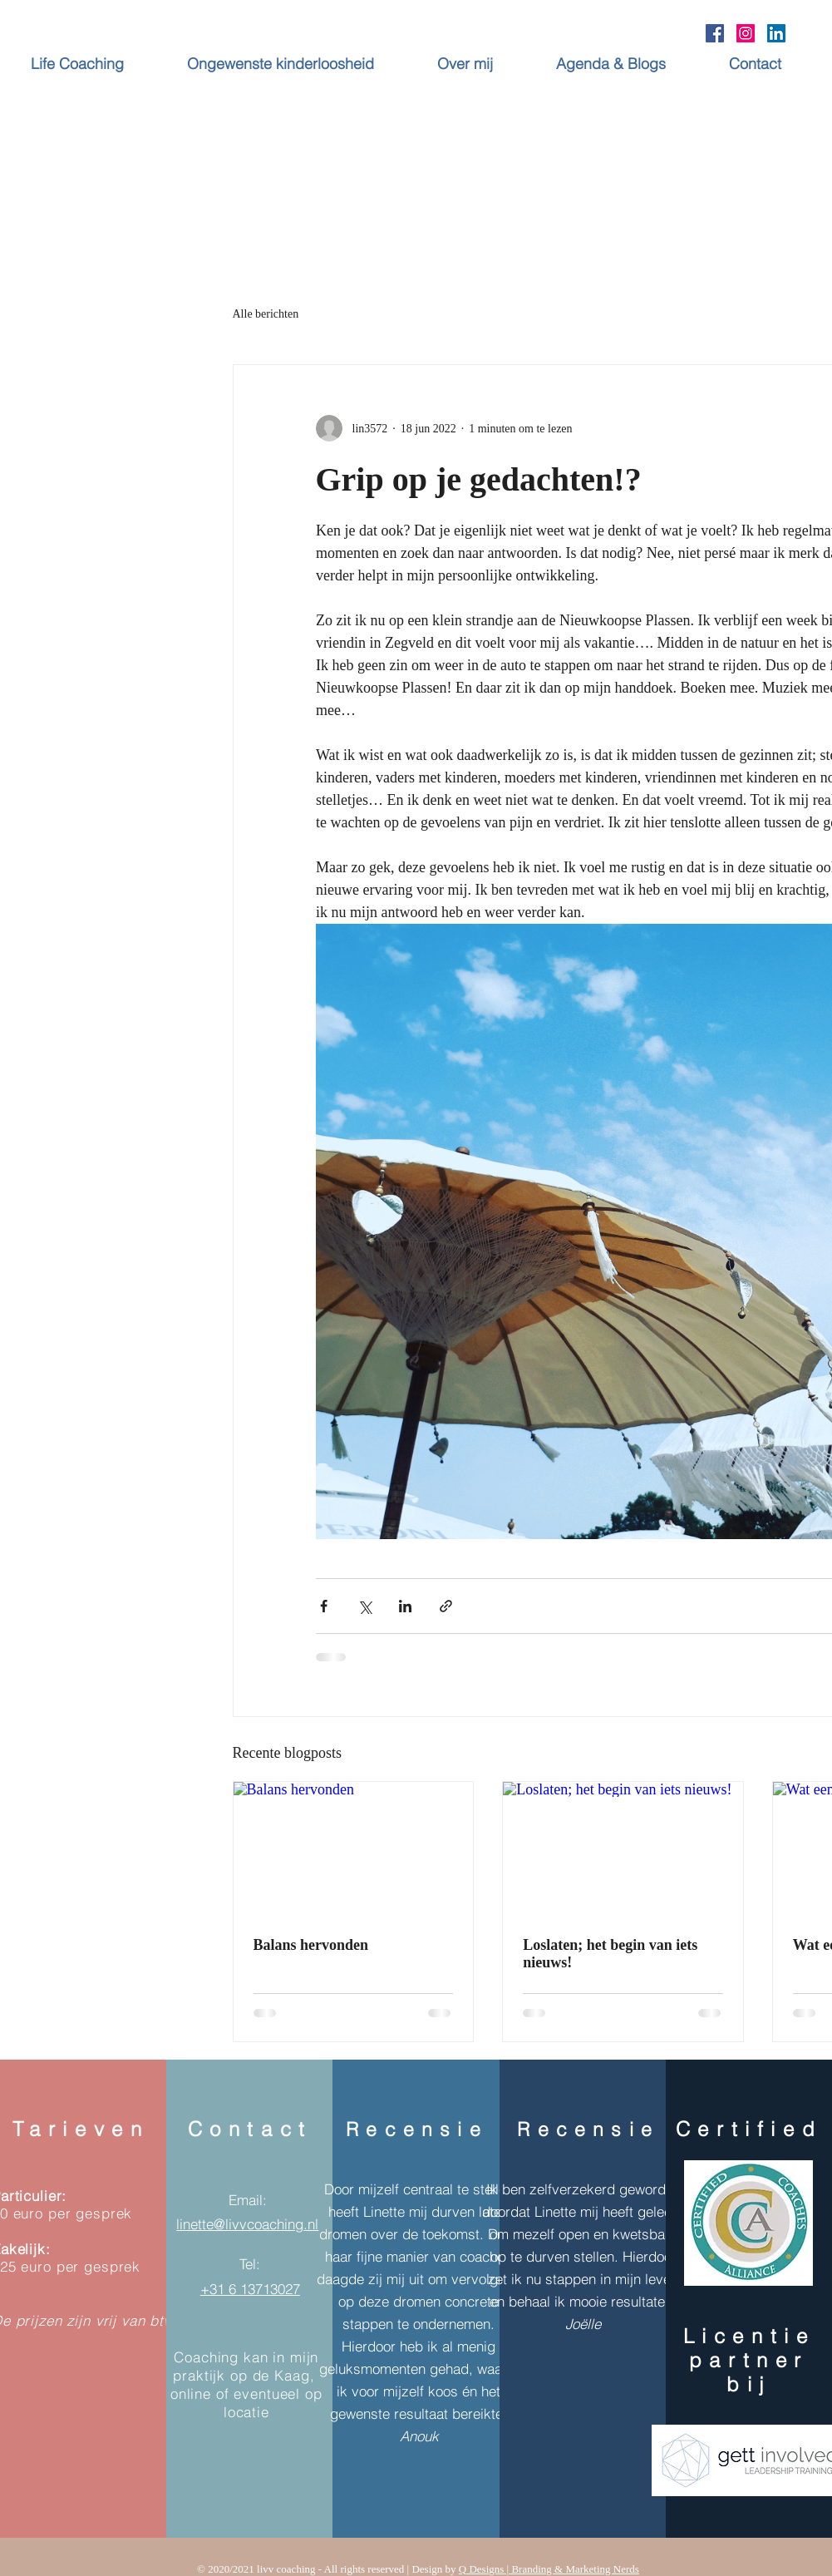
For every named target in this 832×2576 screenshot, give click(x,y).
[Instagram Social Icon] (745, 33)
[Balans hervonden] (354, 1849)
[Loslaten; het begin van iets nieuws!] (623, 1849)
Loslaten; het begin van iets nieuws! (610, 1954)
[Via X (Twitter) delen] (364, 1606)
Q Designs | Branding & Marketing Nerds (549, 2569)
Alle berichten (266, 314)
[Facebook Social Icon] (715, 33)
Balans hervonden (311, 1945)
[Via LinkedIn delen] (405, 1606)
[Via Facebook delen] (324, 1606)
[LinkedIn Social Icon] (776, 33)
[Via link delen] (446, 1606)
